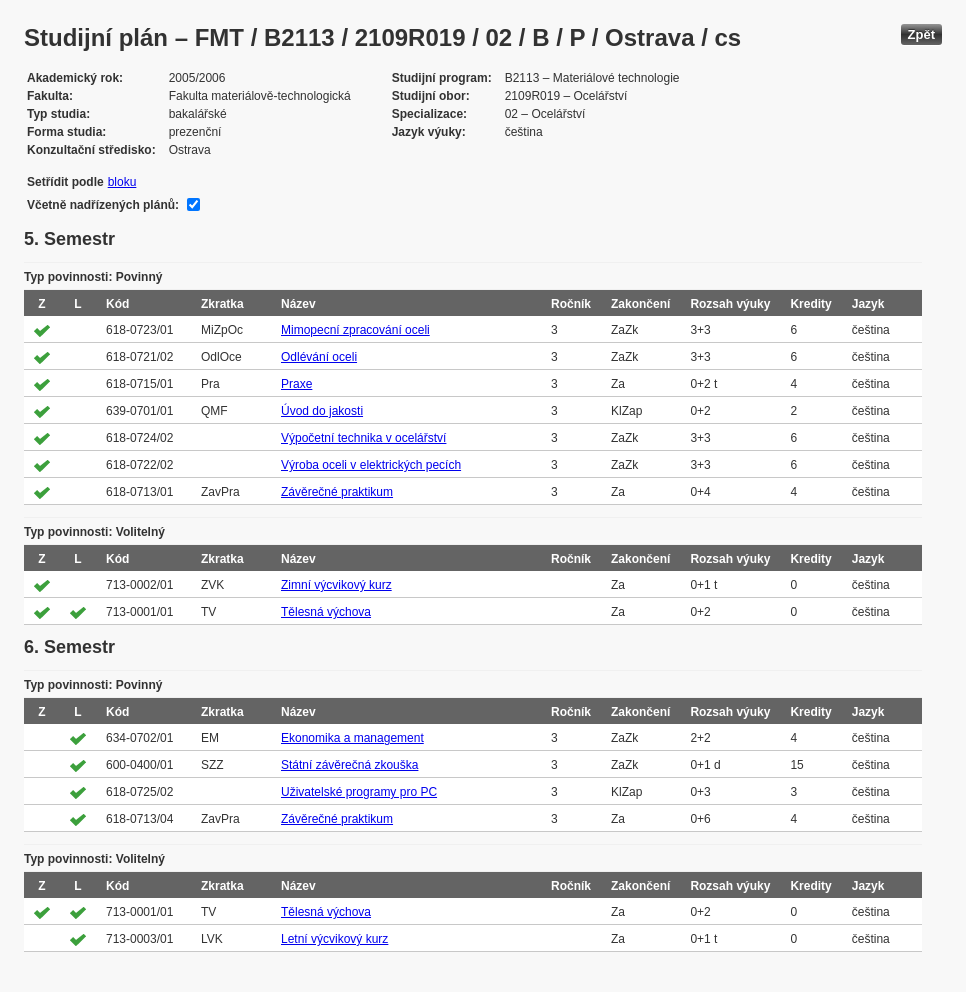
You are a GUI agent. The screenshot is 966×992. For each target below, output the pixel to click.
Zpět (921, 34)
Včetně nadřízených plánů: (103, 205)
